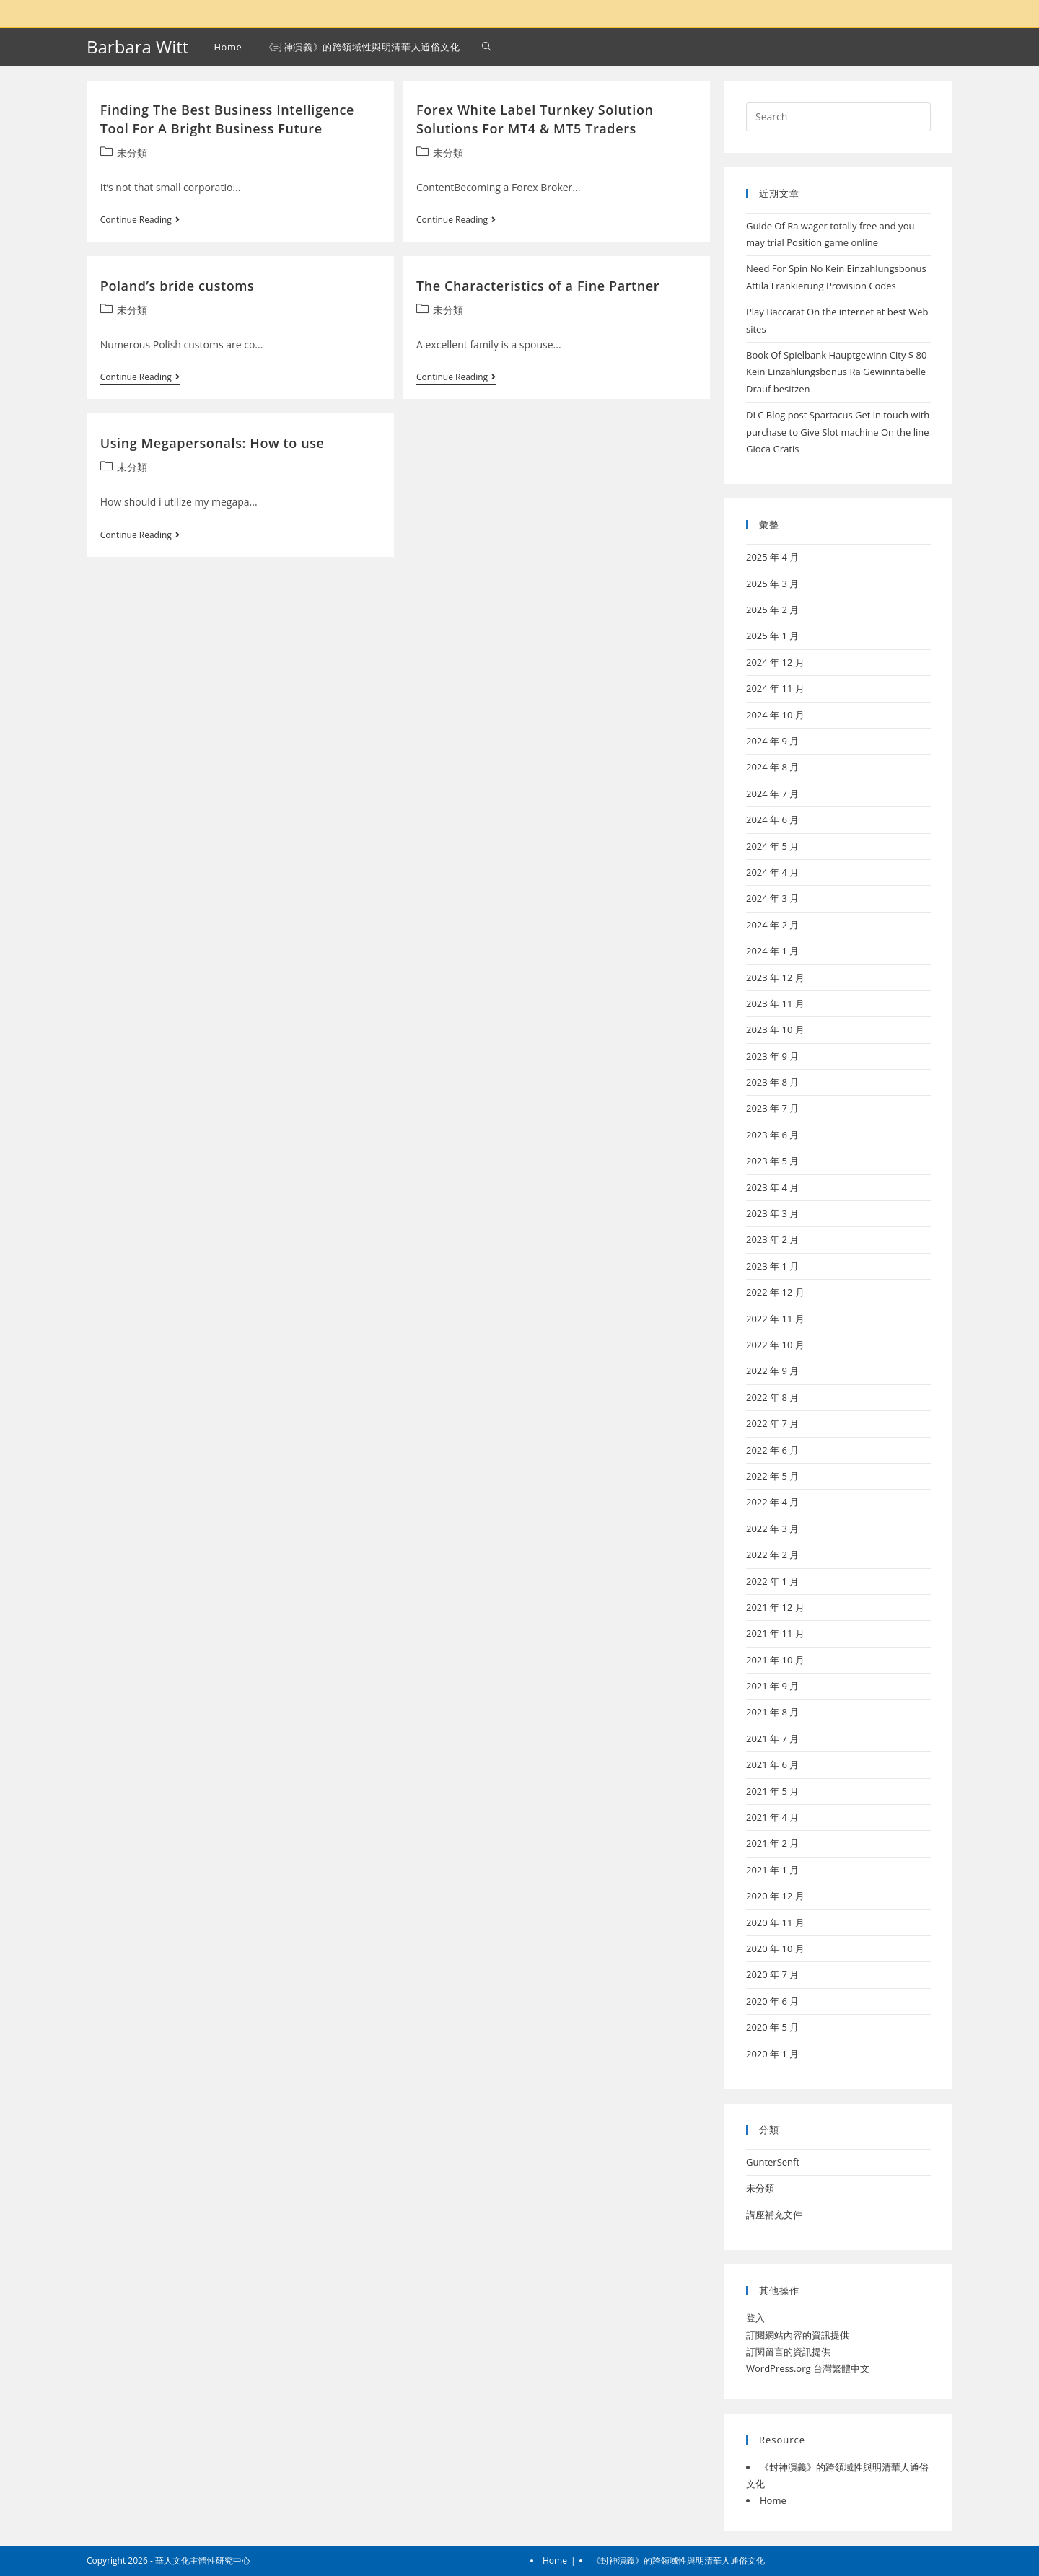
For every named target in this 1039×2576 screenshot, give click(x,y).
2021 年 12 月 (775, 1607)
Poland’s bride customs (177, 285)
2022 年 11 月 (775, 1318)
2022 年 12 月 (775, 1291)
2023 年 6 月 (772, 1134)
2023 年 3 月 (772, 1213)
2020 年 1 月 (772, 2053)
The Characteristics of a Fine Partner (537, 285)
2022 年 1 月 (772, 1581)
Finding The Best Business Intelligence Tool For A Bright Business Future (227, 118)
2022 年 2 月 (772, 1554)
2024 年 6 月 (772, 819)
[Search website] (486, 47)
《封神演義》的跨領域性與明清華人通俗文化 (678, 2560)
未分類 (132, 152)
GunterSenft (772, 2161)
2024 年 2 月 (772, 924)
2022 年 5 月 (772, 1475)
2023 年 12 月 (775, 977)
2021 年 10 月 (775, 1659)
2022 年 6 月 (772, 1449)
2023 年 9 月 (772, 1056)
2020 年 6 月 (772, 2001)
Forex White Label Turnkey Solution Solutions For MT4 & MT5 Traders (535, 118)
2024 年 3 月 (772, 898)
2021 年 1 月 (772, 1869)
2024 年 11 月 (775, 688)
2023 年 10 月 (775, 1029)
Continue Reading (140, 221)
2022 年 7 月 (772, 1423)
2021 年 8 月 (772, 1711)
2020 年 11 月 (775, 1922)
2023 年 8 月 (772, 1082)
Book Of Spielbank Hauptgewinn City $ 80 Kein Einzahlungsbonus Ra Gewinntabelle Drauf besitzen (836, 371)
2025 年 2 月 (772, 609)
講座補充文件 (774, 2214)
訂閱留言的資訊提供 (788, 2351)
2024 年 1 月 (772, 950)
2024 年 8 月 (772, 766)
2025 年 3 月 (772, 583)
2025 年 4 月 (772, 556)
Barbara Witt (137, 46)
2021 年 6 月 (772, 1764)
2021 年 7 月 (772, 1738)
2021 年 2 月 (772, 1843)
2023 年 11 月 (775, 1003)
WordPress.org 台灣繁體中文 (807, 2368)
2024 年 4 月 (772, 872)
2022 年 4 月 (772, 1501)
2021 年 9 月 (772, 1685)
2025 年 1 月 (772, 635)
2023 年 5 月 (772, 1160)
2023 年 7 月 (772, 1108)
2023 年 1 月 (772, 1266)
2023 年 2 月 (772, 1239)
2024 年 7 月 (772, 793)
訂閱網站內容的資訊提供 (797, 2335)
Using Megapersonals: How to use (212, 443)
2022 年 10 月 (775, 1344)
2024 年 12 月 (775, 662)
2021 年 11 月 (775, 1633)
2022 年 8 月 (772, 1397)
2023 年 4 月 (772, 1187)
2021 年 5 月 (772, 1791)
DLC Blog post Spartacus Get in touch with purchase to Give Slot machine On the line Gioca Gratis (837, 431)
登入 (755, 2317)
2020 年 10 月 (775, 1948)
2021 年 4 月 (772, 1817)
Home (773, 2500)
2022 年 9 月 (772, 1370)
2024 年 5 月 (772, 846)
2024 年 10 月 (775, 714)
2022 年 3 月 (772, 1528)
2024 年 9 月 (772, 740)
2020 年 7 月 (772, 1974)
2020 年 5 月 (772, 2027)
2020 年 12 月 (775, 1895)
